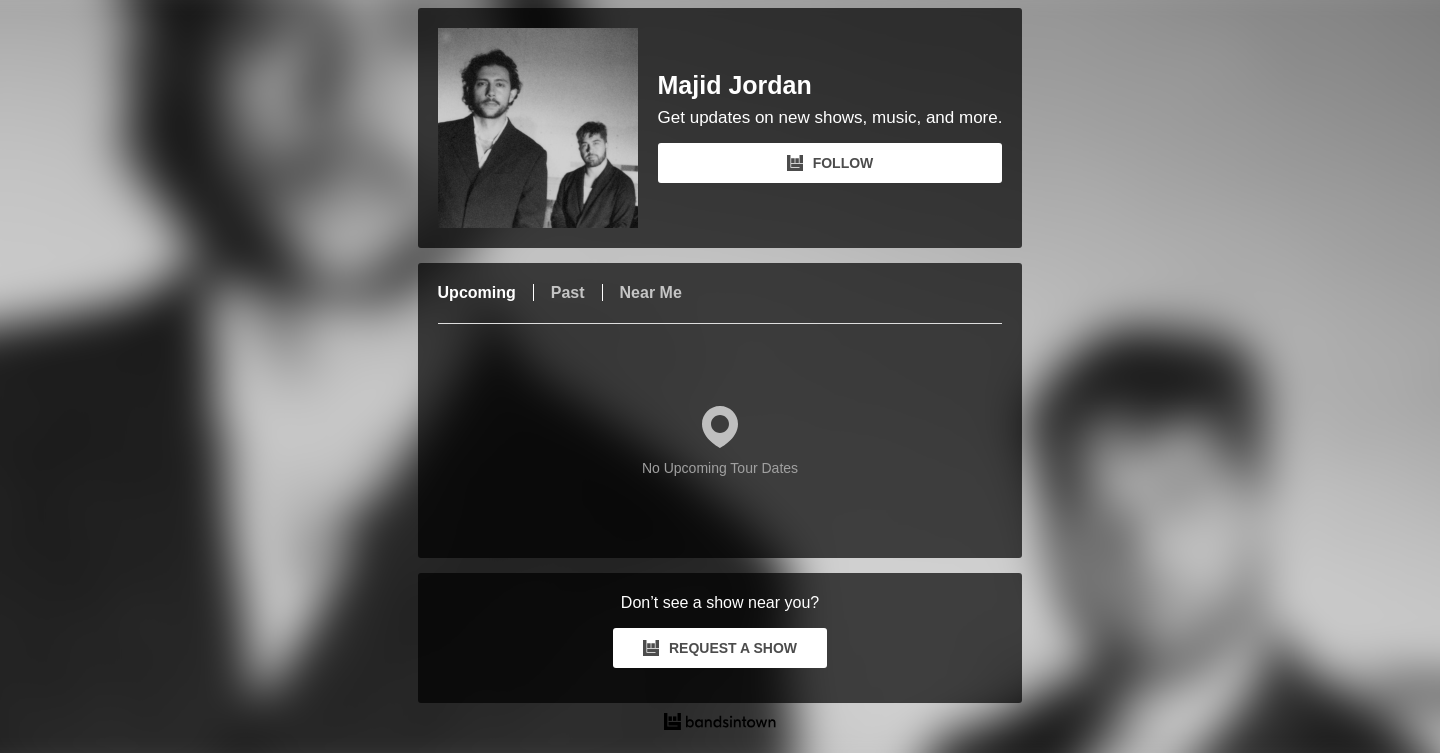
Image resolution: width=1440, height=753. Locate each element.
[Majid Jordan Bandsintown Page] (548, 128)
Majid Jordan (735, 85)
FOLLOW (830, 163)
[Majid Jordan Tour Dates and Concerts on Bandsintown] (720, 724)
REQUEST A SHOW (720, 648)
